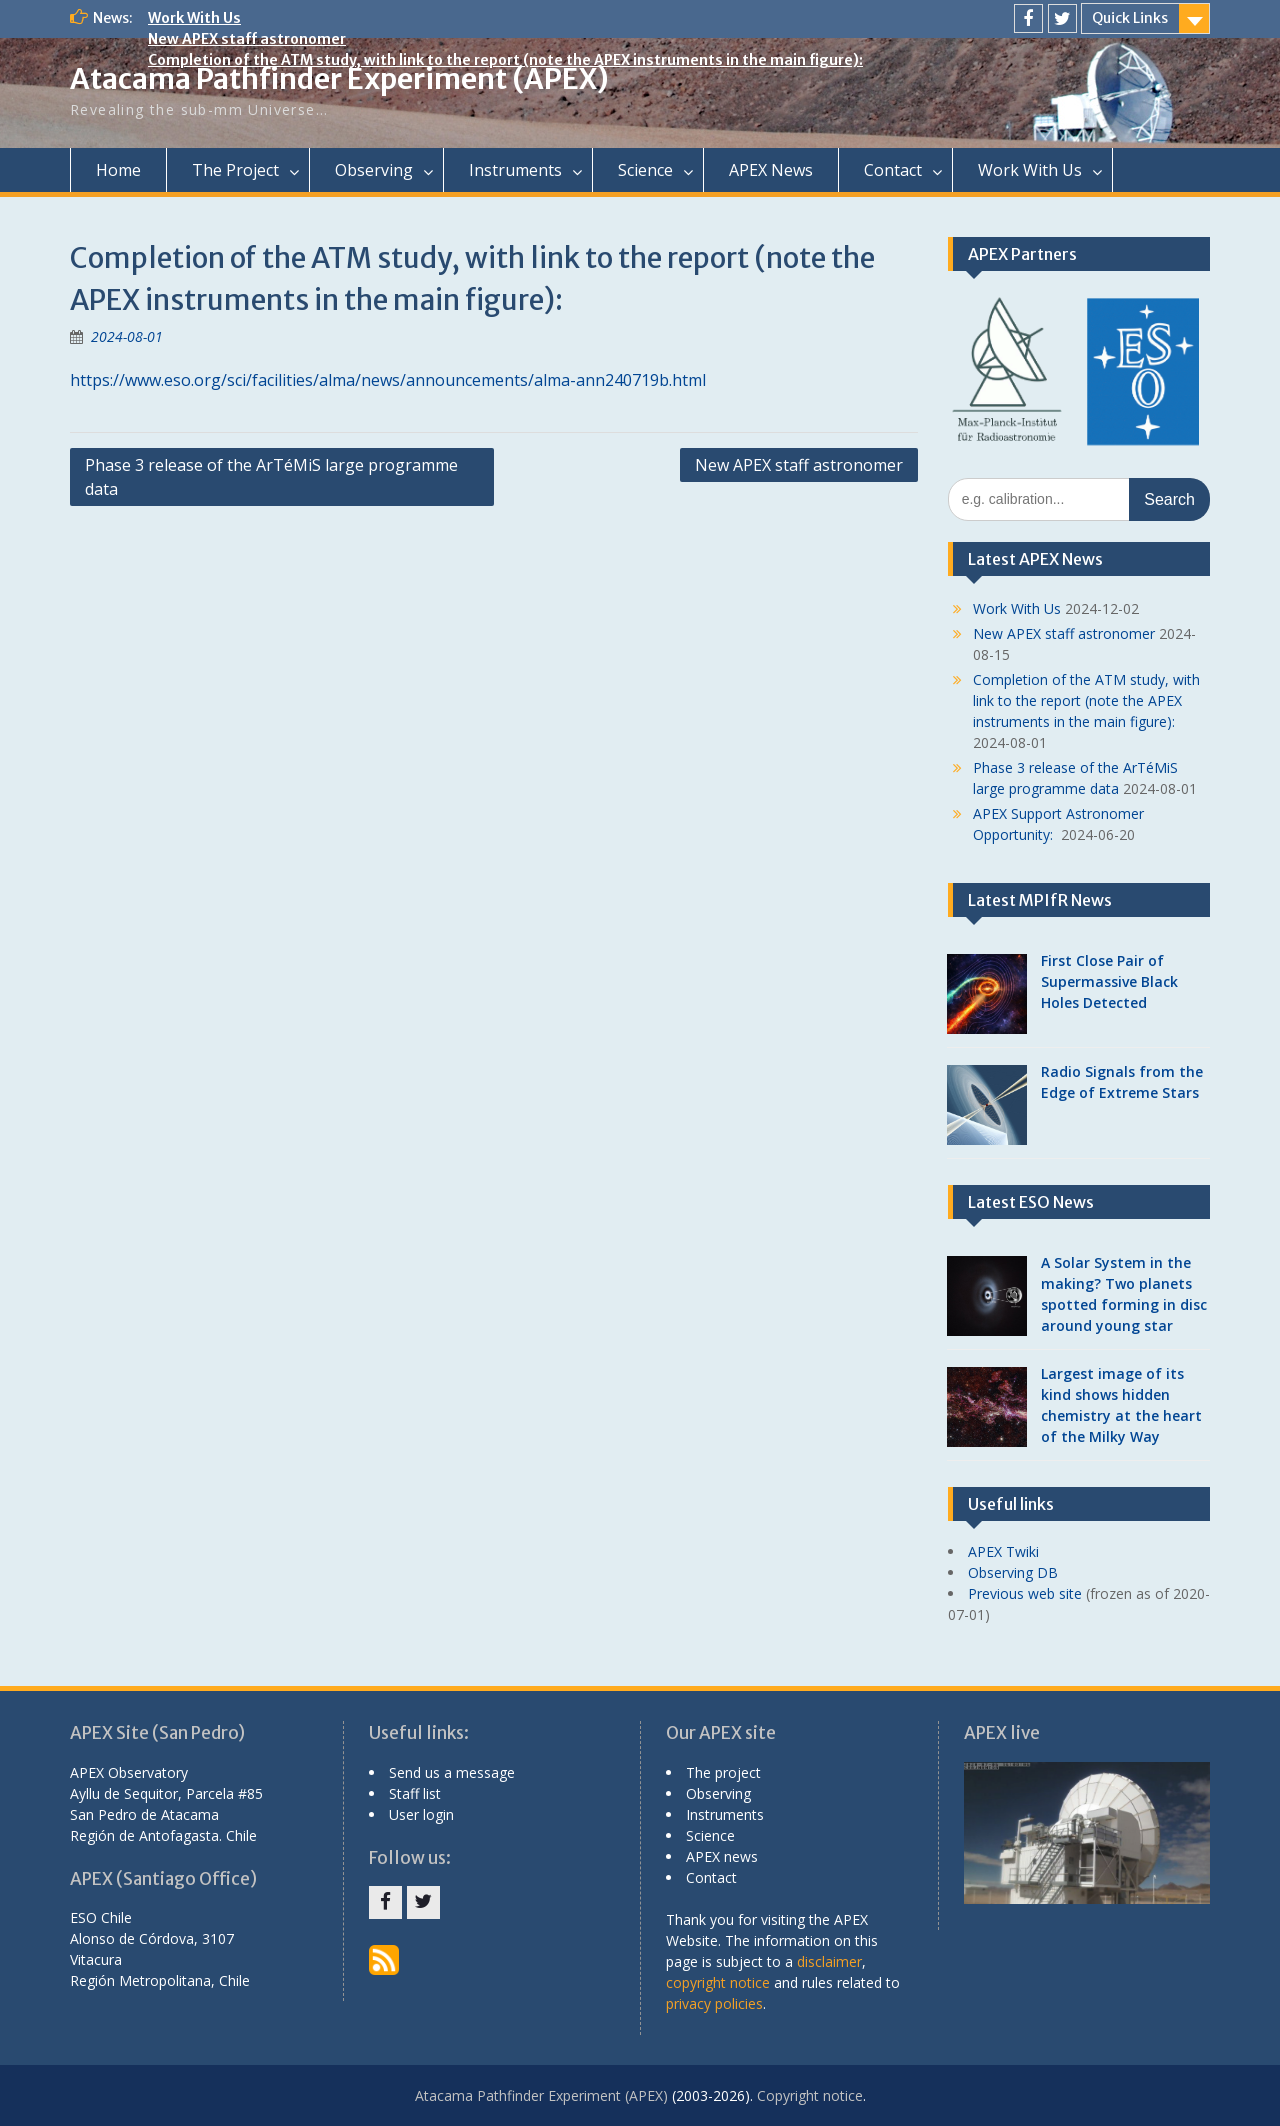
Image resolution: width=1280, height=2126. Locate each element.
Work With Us (194, 18)
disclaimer (829, 1961)
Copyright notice (810, 2095)
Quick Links (1130, 18)
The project (723, 1772)
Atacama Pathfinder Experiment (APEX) (339, 79)
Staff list (415, 1793)
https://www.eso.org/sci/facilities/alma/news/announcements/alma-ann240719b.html (388, 380)
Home (118, 170)
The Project (235, 170)
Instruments (515, 170)
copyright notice (718, 1982)
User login (421, 1814)
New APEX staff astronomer (247, 39)
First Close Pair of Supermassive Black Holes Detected (1109, 981)
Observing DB (1013, 1572)
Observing (374, 170)
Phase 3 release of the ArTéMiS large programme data (271, 477)
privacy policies (714, 2003)
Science (645, 170)
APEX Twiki (1003, 1551)
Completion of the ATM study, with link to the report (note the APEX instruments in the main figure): (505, 60)
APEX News (771, 170)
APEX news (722, 1856)
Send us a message (452, 1772)
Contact (893, 170)
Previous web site (1025, 1593)
